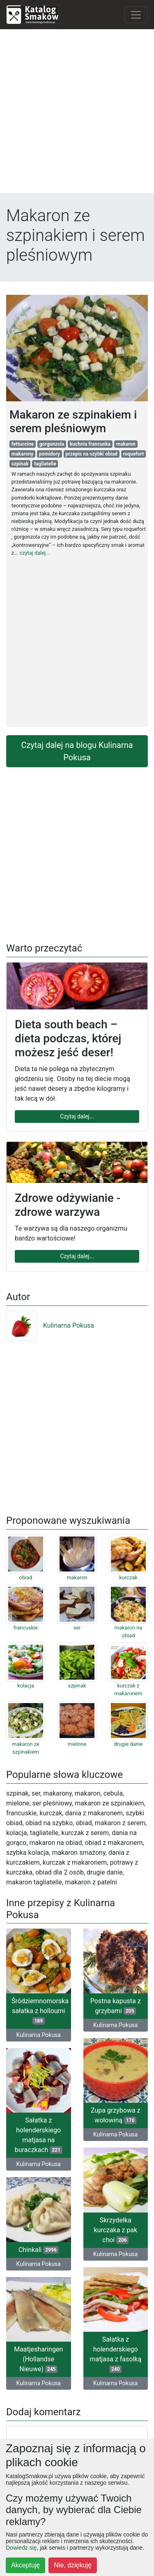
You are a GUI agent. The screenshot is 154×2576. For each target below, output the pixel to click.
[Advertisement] (77, 113)
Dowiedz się (21, 2547)
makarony (22, 454)
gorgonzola (51, 444)
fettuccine (22, 444)
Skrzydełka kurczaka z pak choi (115, 2230)
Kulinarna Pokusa (50, 1325)
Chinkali (38, 2250)
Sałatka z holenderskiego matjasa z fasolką (115, 2354)
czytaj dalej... (34, 553)
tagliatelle (45, 464)
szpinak (20, 464)
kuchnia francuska (90, 444)
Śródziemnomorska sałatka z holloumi (40, 2011)
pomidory (49, 454)
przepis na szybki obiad (91, 454)
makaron (126, 444)
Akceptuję (25, 2565)
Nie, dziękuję (73, 2565)
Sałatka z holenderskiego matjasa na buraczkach (38, 2135)
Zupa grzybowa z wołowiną (115, 2115)
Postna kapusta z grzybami (115, 2006)
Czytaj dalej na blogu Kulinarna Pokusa (77, 751)
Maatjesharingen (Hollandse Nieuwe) (38, 2359)
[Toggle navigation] (135, 15)
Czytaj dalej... (77, 1116)
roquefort (133, 454)
